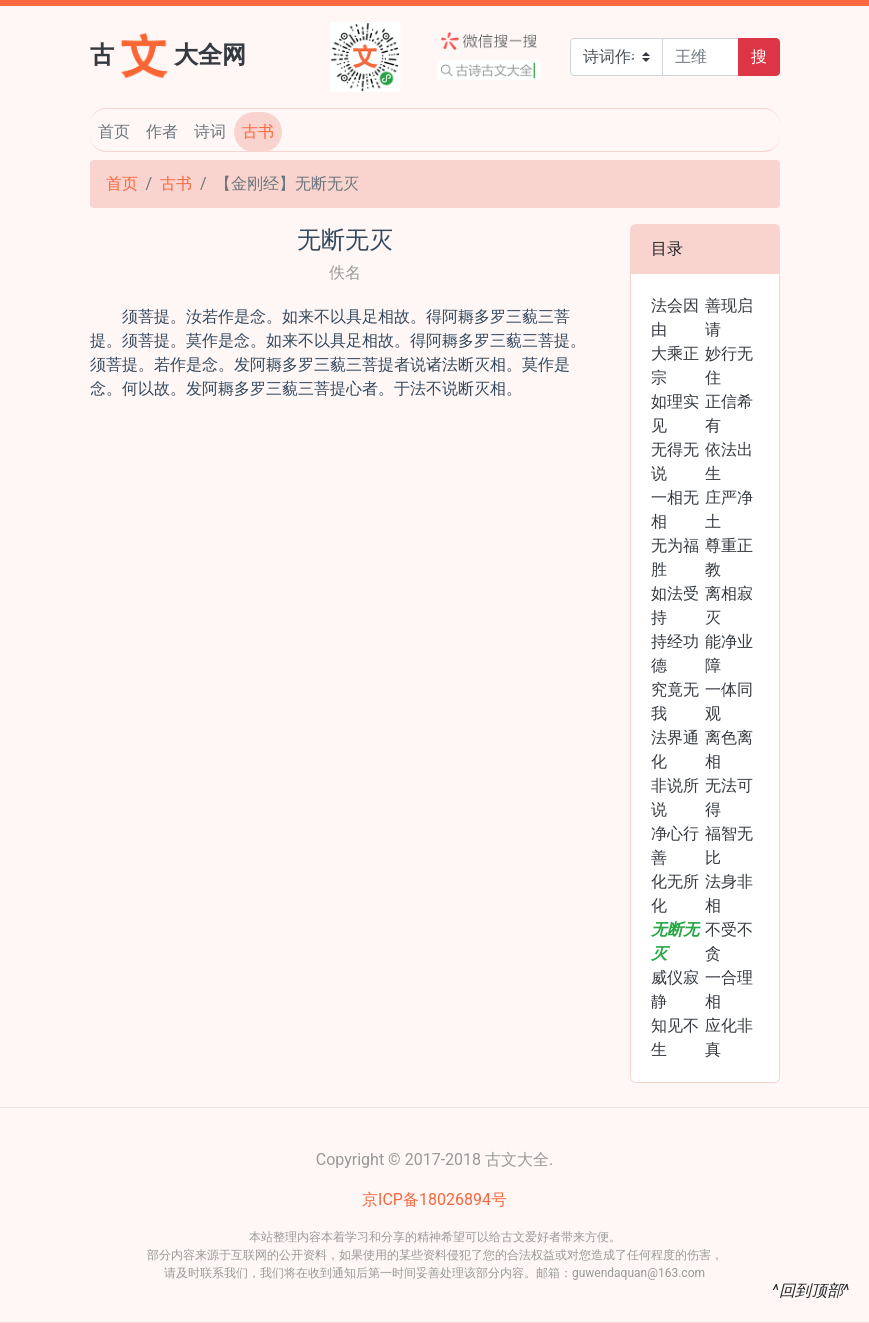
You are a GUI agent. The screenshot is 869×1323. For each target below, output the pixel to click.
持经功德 (675, 653)
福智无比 (729, 845)
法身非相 (729, 893)
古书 (258, 131)
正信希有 (729, 413)
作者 (162, 131)
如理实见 (675, 413)
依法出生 (729, 461)
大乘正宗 (675, 365)
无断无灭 (675, 941)
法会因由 (675, 317)
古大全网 (168, 53)
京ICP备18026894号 (434, 1199)
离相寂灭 (729, 605)
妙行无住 (729, 365)
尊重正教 (729, 557)
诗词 (210, 131)
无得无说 (675, 461)
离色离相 (729, 749)
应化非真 (729, 1037)
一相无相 (675, 509)
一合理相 (729, 989)
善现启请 (729, 317)
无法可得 (729, 797)
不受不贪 (729, 941)
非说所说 (675, 797)
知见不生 (675, 1037)
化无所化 (675, 893)
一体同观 (729, 701)
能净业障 (729, 653)
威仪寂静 (675, 989)
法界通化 (675, 749)
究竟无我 (675, 701)
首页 (114, 131)
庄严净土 (729, 509)
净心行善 (675, 845)
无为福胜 (675, 557)
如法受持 (675, 605)
